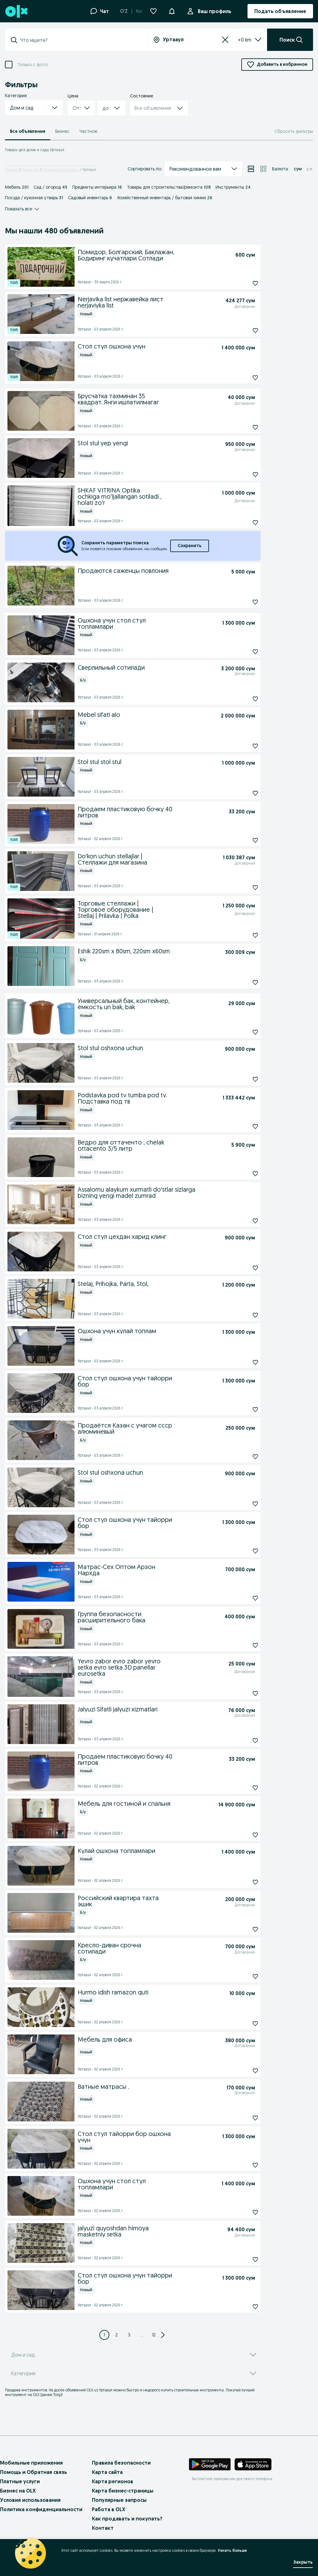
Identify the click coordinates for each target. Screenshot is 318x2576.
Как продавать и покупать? (127, 2518)
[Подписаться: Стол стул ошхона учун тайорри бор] (241, 1409)
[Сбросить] (225, 39)
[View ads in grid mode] (263, 169)
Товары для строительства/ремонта (169, 187)
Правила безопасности (121, 2463)
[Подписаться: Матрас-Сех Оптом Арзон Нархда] (241, 1598)
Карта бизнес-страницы (122, 2491)
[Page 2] (117, 2335)
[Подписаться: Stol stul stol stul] (241, 793)
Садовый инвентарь (90, 197)
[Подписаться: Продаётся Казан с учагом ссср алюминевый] (241, 1456)
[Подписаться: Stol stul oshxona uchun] (241, 1079)
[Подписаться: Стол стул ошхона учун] (241, 377)
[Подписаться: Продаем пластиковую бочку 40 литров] (241, 840)
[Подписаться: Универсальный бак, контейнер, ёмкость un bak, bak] (241, 1032)
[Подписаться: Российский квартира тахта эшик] (241, 1929)
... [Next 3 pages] (141, 2335)
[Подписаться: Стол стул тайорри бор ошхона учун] (241, 2165)
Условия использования (30, 2500)
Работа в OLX (108, 2509)
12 (154, 2335)
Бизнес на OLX (18, 2491)
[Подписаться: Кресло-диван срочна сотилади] (241, 1976)
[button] (171, 10)
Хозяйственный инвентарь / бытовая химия (164, 197)
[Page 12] (154, 2335)
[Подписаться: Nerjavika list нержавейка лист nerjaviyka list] (241, 330)
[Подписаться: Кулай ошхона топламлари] (241, 1882)
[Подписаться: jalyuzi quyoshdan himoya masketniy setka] (241, 2259)
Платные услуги (20, 2481)
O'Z (124, 11)
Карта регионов (112, 2481)
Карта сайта (107, 2472)
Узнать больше (232, 2550)
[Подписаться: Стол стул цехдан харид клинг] (241, 1268)
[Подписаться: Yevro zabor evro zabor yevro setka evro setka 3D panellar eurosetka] (241, 1693)
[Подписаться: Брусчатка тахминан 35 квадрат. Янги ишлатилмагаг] (241, 427)
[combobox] (80, 40)
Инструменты (233, 187)
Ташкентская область (61, 169)
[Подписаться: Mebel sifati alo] (241, 746)
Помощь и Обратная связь (33, 2472)
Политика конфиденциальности (41, 2509)
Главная (11, 169)
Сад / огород (50, 187)
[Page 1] (104, 2335)
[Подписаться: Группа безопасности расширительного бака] (241, 1645)
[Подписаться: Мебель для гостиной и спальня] (241, 1835)
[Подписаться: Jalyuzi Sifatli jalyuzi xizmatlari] (241, 1740)
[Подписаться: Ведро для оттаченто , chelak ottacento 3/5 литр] (241, 1173)
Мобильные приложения (31, 2463)
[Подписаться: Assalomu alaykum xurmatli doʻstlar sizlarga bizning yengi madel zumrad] (241, 1220)
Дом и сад (30, 169)
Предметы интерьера (97, 187)
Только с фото (32, 64)
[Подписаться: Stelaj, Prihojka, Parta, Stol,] (241, 1315)
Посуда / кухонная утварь (34, 197)
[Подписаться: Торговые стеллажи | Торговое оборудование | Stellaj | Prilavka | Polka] (241, 935)
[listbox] (242, 39)
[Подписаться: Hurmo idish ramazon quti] (241, 2023)
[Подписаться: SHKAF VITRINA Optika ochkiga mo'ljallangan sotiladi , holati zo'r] (241, 522)
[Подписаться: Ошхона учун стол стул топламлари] (241, 651)
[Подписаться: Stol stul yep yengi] (241, 474)
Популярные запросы (119, 2500)
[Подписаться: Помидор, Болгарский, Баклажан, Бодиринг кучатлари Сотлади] (241, 283)
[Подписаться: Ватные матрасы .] (241, 2118)
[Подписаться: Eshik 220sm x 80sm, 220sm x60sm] (241, 982)
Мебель (17, 187)
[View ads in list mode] (251, 169)
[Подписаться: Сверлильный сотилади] (241, 698)
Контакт (103, 2528)
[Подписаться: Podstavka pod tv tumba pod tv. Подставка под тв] (241, 1126)
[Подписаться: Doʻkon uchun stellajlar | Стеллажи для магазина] (241, 887)
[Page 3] (129, 2335)
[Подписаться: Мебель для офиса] (241, 2070)
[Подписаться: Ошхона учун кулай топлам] (241, 1362)
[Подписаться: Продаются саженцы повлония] (241, 602)
